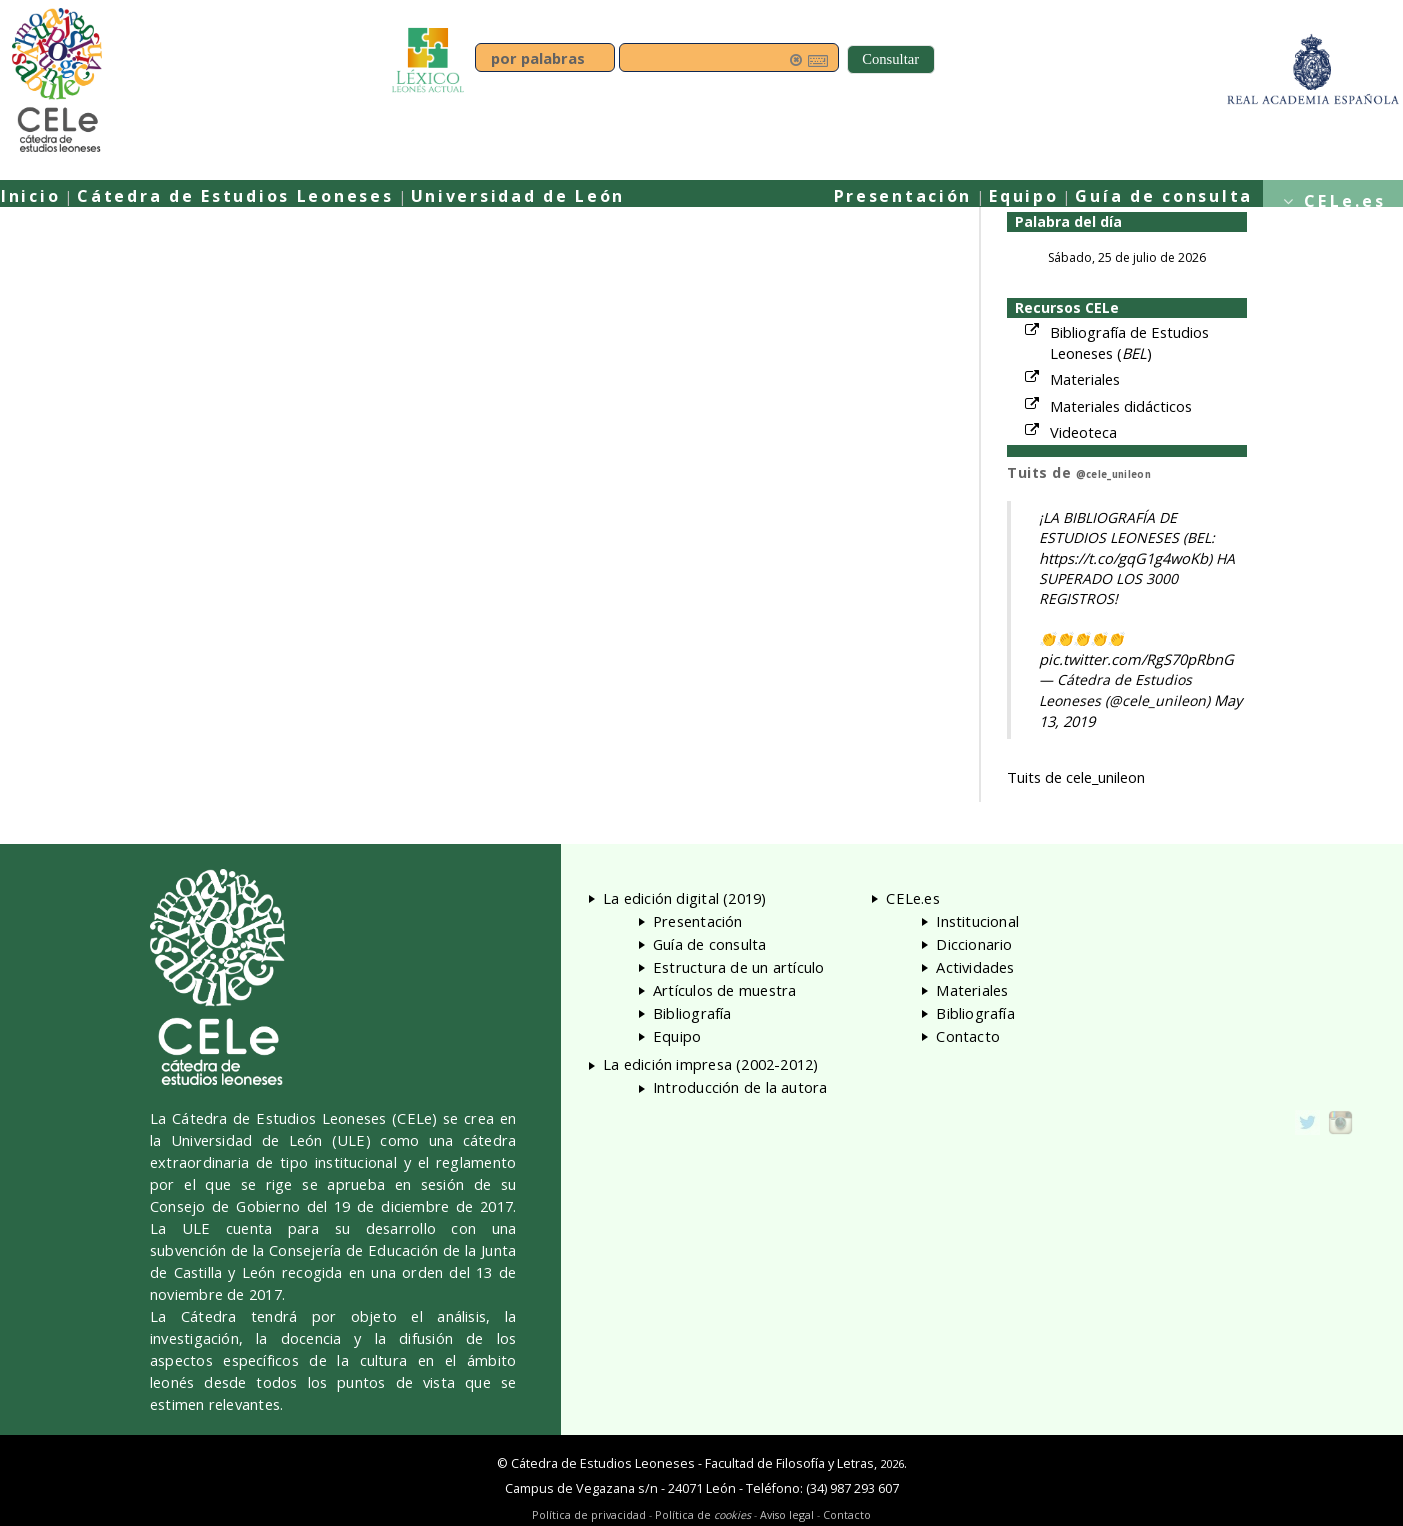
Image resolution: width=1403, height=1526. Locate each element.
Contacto (968, 1036)
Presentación (903, 196)
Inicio (30, 196)
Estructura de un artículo (739, 967)
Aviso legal (787, 1514)
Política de (703, 1514)
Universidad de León (518, 196)
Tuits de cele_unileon (1076, 777)
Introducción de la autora (740, 1087)
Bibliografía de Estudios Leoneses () (1129, 342)
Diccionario (974, 944)
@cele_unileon (1113, 474)
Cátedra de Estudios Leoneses (235, 196)
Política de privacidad (589, 1514)
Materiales (1085, 379)
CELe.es (1345, 201)
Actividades (975, 967)
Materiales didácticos (1121, 406)
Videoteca (1083, 432)
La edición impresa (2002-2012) (711, 1064)
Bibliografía (692, 1013)
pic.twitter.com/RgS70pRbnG (1136, 659)
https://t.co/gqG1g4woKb (1123, 558)
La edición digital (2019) (685, 898)
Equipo (1023, 196)
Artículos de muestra (724, 990)
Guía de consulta (1164, 196)
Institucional (977, 921)
